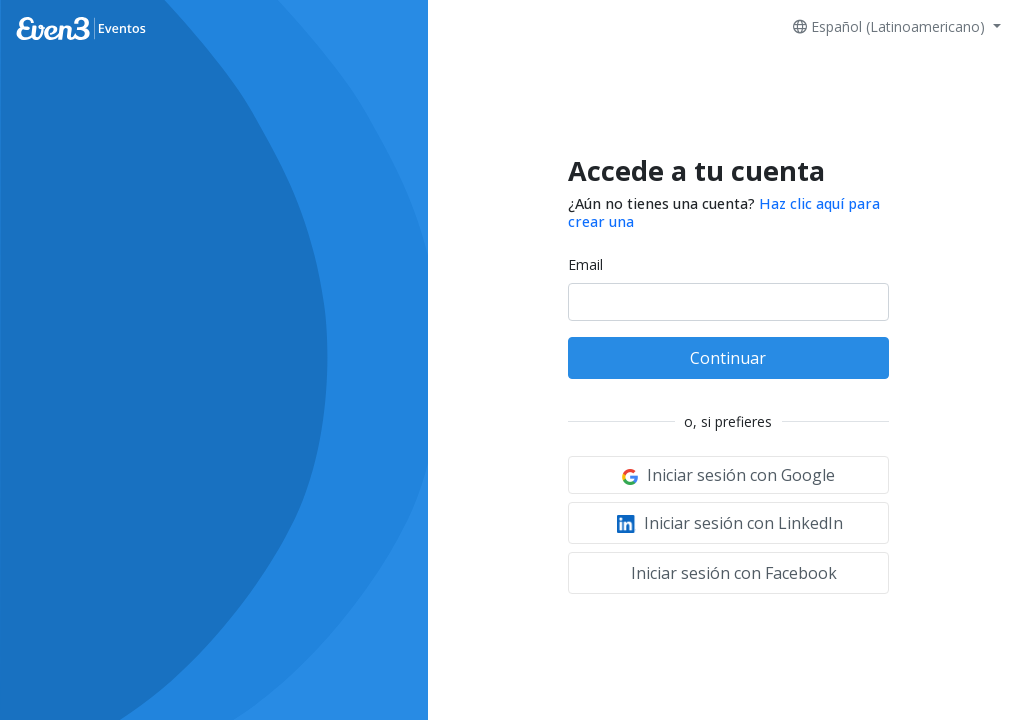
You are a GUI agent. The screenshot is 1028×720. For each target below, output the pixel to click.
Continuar (728, 358)
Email (585, 264)
